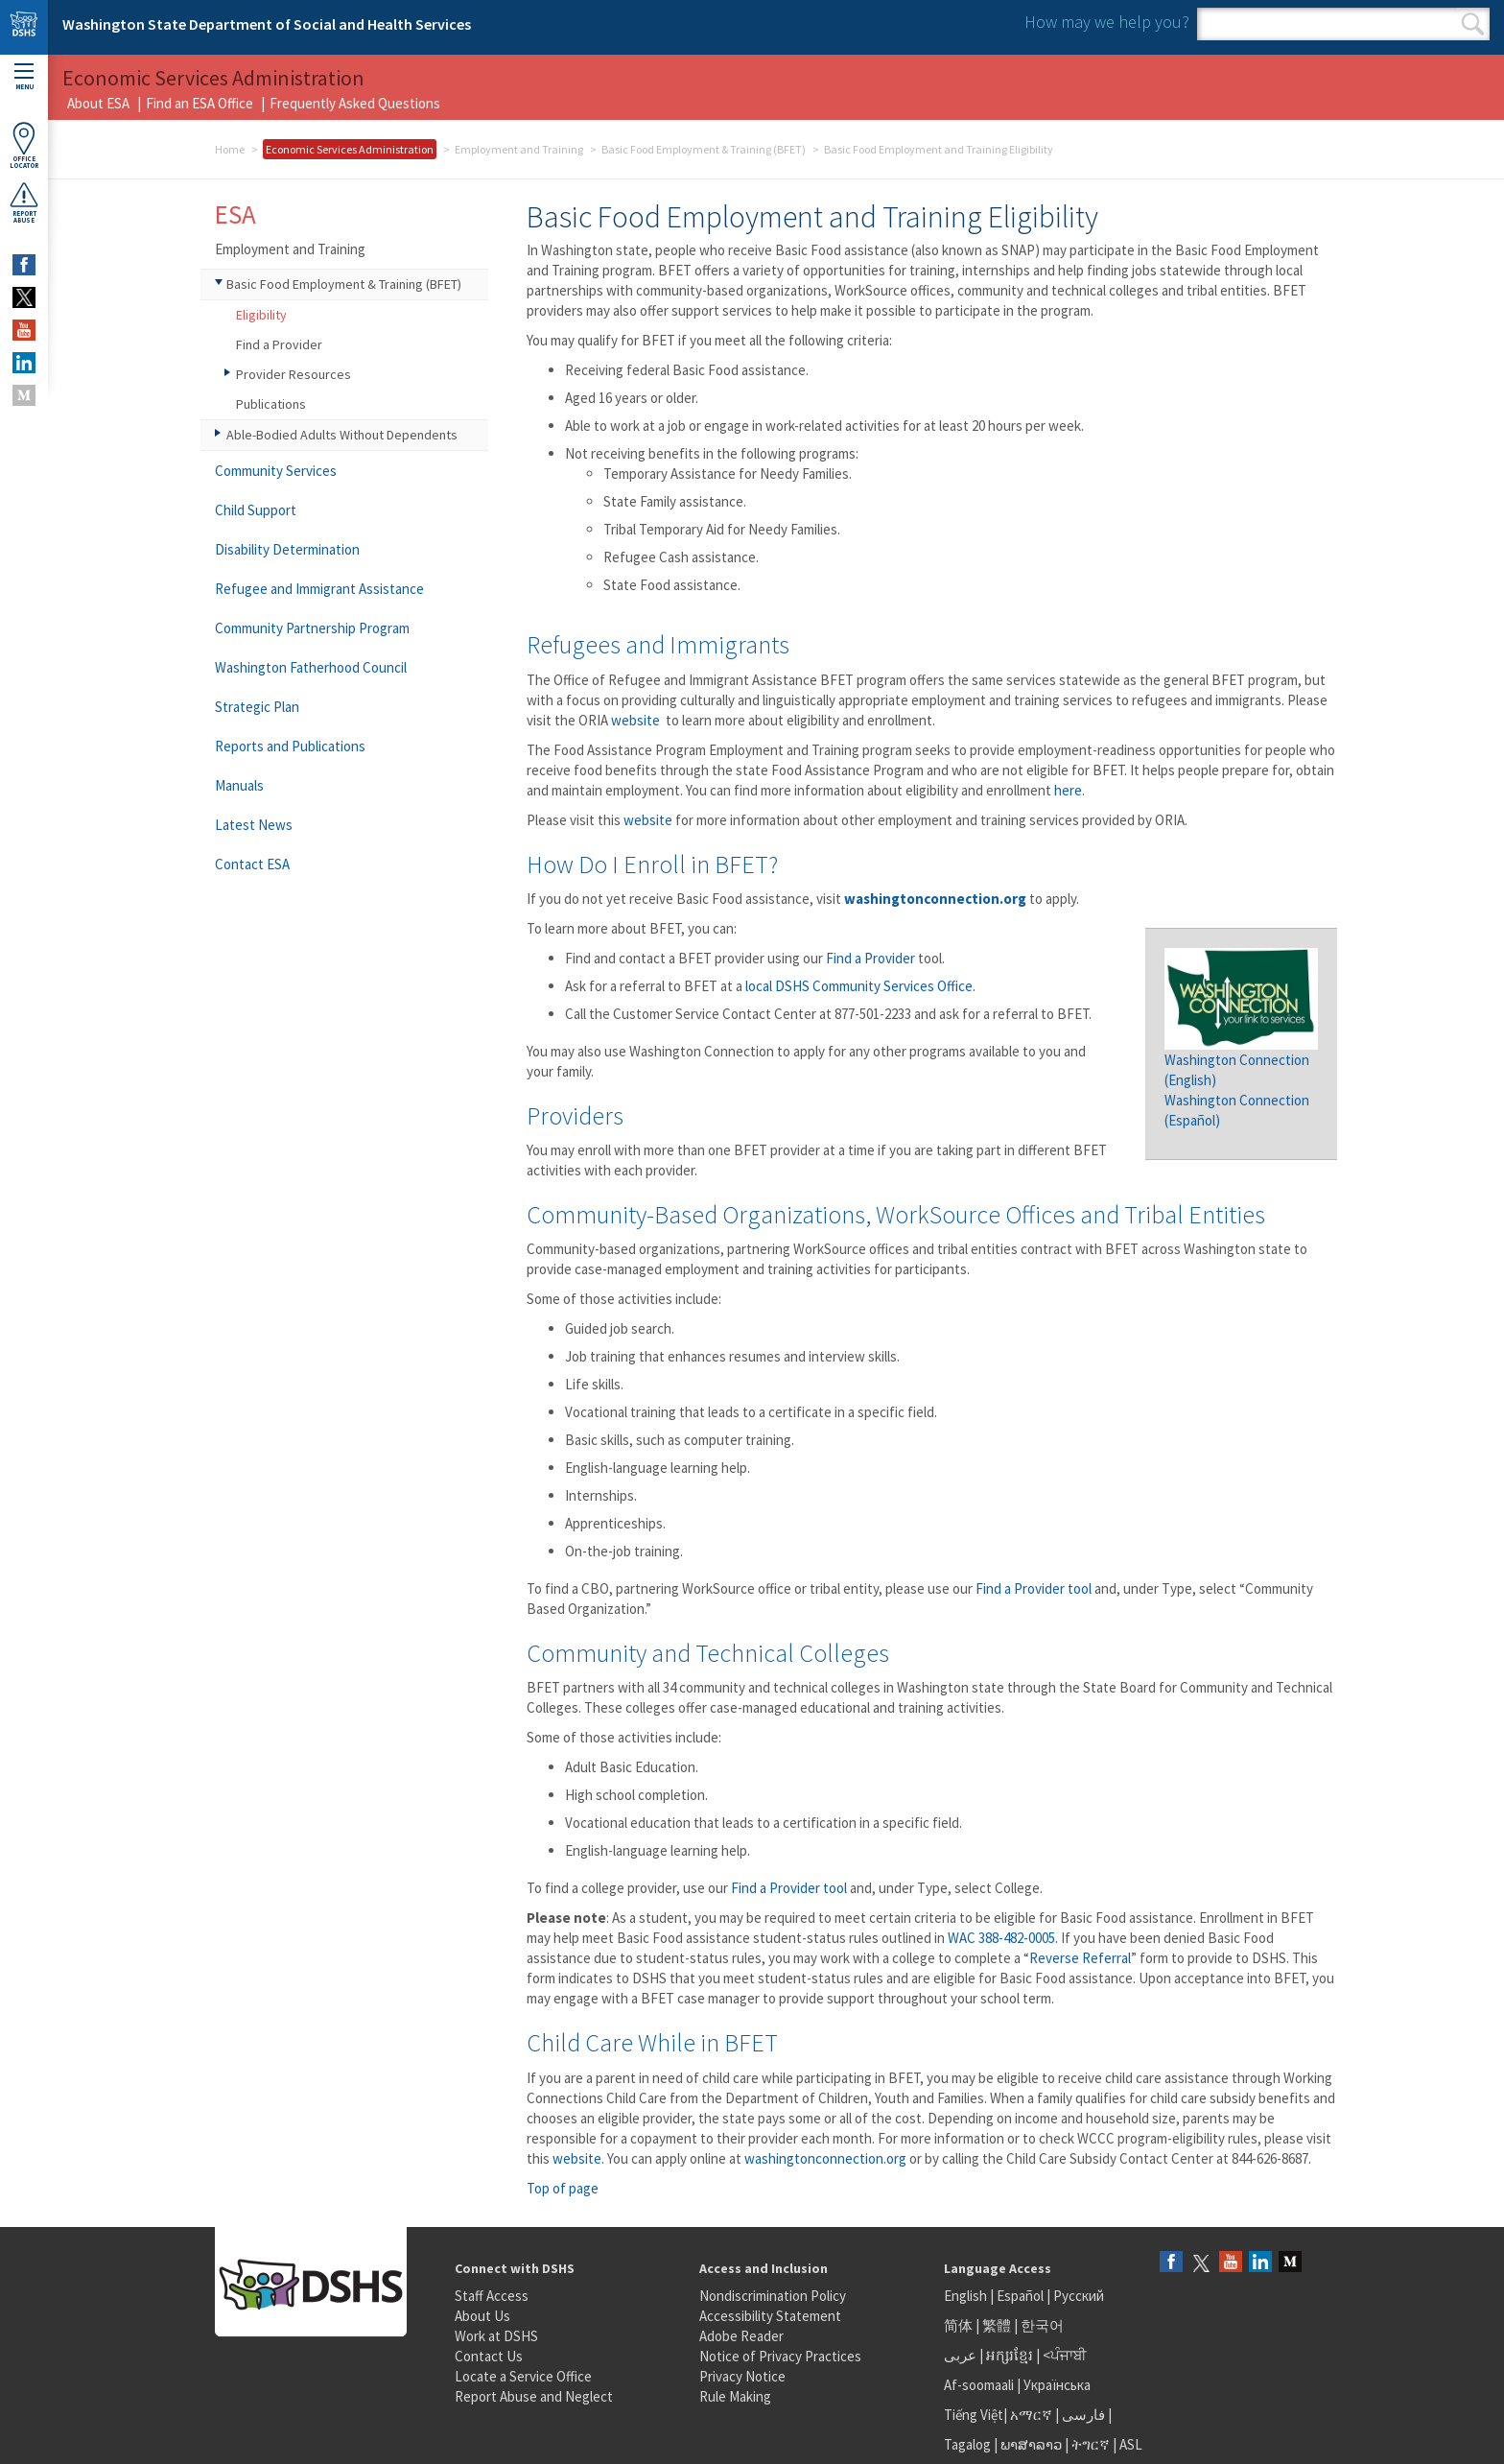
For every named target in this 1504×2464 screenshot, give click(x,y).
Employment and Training (519, 149)
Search (1473, 24)
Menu (24, 77)
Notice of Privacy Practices (780, 2356)
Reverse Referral (1080, 1958)
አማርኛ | (1034, 2414)
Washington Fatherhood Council (311, 667)
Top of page (563, 2188)
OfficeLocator (24, 145)
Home (230, 149)
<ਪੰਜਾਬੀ (1065, 2355)
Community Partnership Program (312, 628)
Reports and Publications (290, 746)
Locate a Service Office (523, 2376)
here (1068, 790)
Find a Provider (870, 958)
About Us (482, 2316)
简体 (958, 2325)
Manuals (239, 785)
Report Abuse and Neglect (534, 2396)
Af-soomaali (979, 2385)
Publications (271, 404)
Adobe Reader (741, 2336)
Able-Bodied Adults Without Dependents (342, 434)
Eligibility (261, 314)
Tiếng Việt (973, 2414)
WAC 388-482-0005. (1003, 1938)
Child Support (255, 510)
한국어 (1042, 2325)
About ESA (98, 103)
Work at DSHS (496, 2336)
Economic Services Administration (350, 149)
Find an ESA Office (199, 103)
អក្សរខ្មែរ (1009, 2355)
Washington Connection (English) (1241, 1058)
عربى (960, 2355)
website (637, 720)
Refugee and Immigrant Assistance (319, 589)
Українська (1057, 2385)
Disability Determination (287, 549)
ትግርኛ (1090, 2444)
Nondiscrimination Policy (772, 2295)
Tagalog (967, 2444)
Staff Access (492, 2295)
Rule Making (735, 2396)
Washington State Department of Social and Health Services (266, 24)
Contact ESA (252, 864)
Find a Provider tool (1033, 1588)
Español (1020, 2295)
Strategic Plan (257, 707)
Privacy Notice (742, 2376)
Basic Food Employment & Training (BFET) (703, 149)
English (967, 2295)
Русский (1078, 2295)
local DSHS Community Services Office (859, 986)
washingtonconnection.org (825, 2158)
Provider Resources (293, 374)
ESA (235, 214)
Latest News (254, 825)
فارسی (1082, 2414)
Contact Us (489, 2356)
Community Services (276, 471)
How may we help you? (1106, 22)
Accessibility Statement (770, 2316)
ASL (1130, 2444)
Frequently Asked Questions (355, 103)
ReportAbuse (24, 202)
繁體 (998, 2325)
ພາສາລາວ (1031, 2444)
